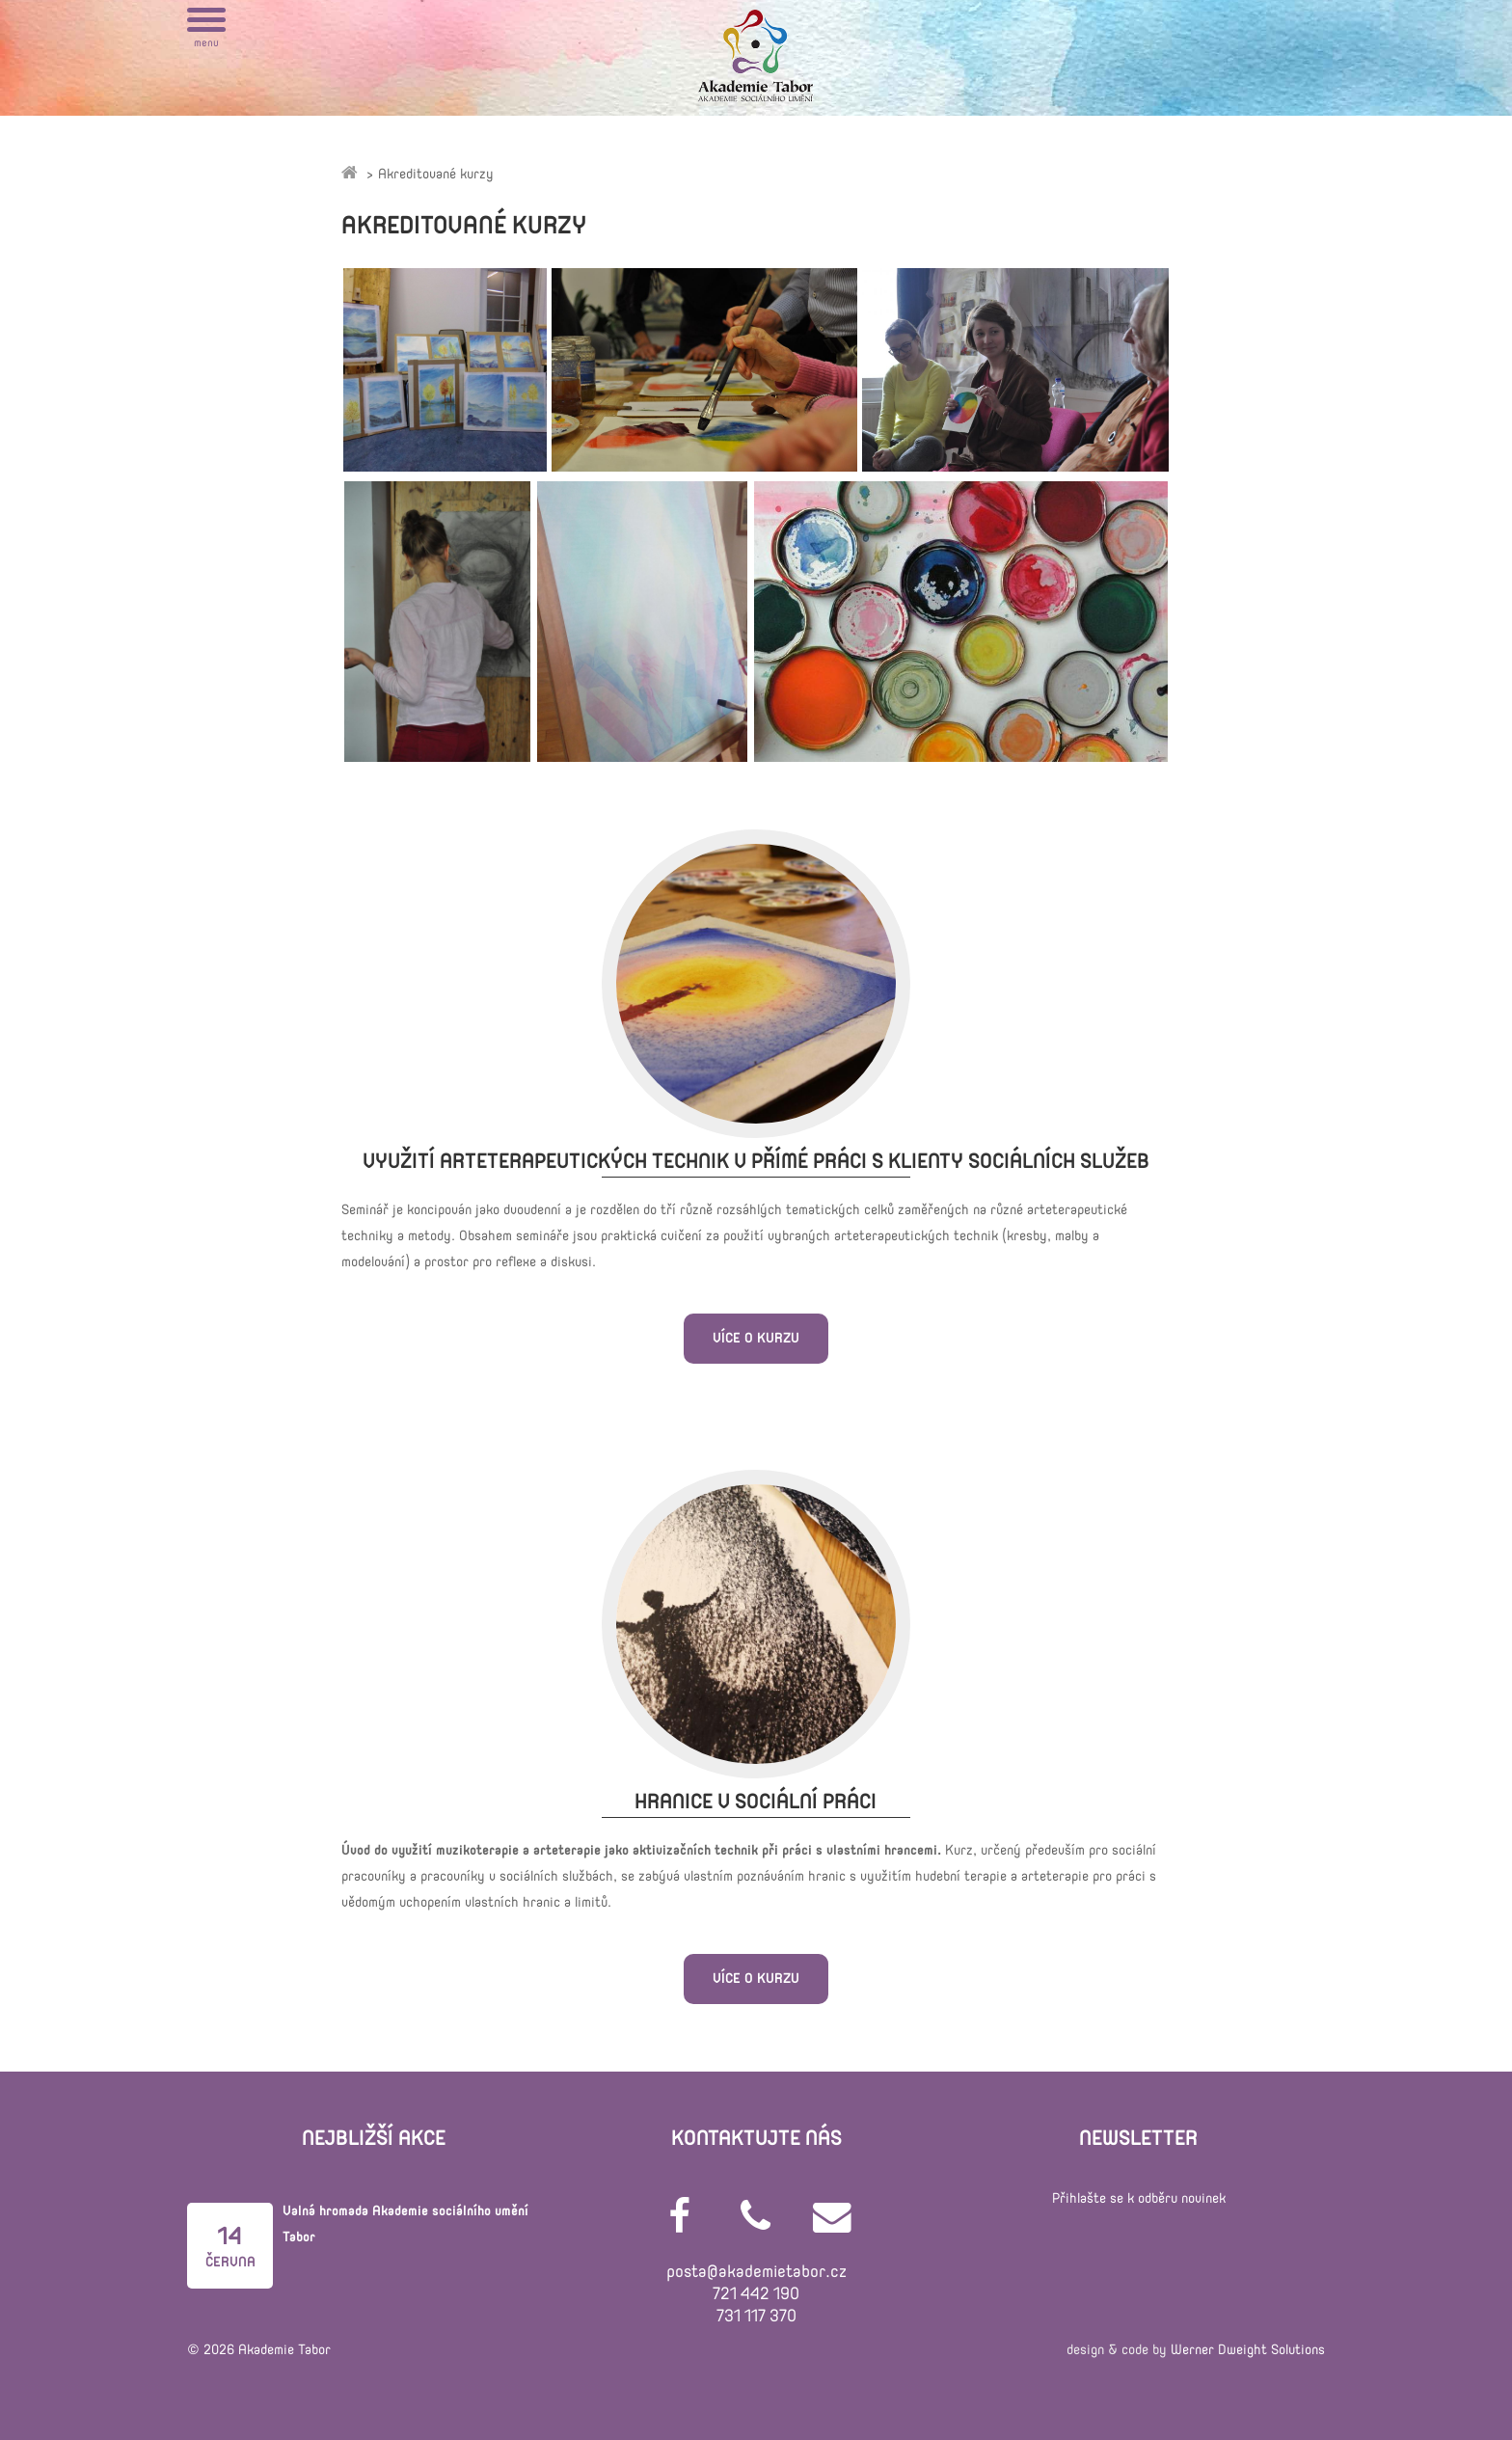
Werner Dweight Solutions (1248, 2350)
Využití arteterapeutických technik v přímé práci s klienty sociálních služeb (756, 1162)
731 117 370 (756, 2316)
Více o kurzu (756, 1338)
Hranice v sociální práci (755, 1802)
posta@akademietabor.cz (756, 2272)
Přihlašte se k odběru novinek (1139, 2198)
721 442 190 (756, 2294)
